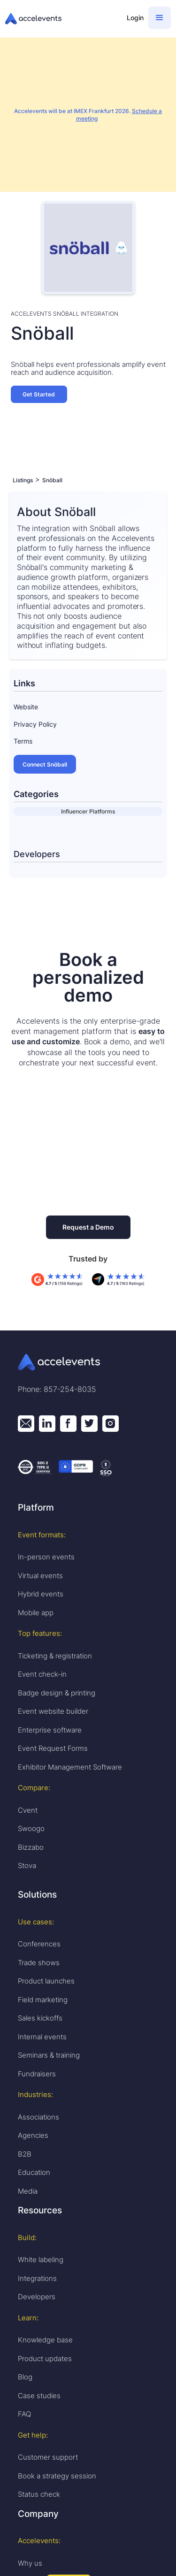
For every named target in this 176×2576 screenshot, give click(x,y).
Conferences (39, 1943)
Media (28, 2191)
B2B (24, 2154)
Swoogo (31, 1828)
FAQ (24, 2413)
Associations (38, 2116)
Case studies (39, 2395)
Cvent (28, 1810)
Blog (25, 2376)
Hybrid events (40, 1593)
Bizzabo (31, 1847)
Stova (27, 1865)
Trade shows (39, 1962)
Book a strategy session (57, 2475)
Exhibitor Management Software (70, 1767)
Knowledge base (45, 2339)
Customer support (48, 2457)
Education (34, 2172)
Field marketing (43, 1999)
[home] (61, 18)
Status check (39, 2494)
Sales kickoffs (40, 2018)
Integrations (37, 2278)
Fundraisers (37, 2073)
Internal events (42, 2036)
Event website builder (53, 1711)
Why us (30, 2563)
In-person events (46, 1556)
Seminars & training (49, 2055)
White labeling (40, 2259)
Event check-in (42, 1674)
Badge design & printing (56, 1692)
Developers (36, 2296)
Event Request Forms (53, 1748)
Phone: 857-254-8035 (57, 1389)
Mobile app (36, 1612)
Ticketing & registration (55, 1655)
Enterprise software (50, 1729)
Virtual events (40, 1575)
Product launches (46, 1980)
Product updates (45, 2358)
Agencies (33, 2135)
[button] (159, 18)
